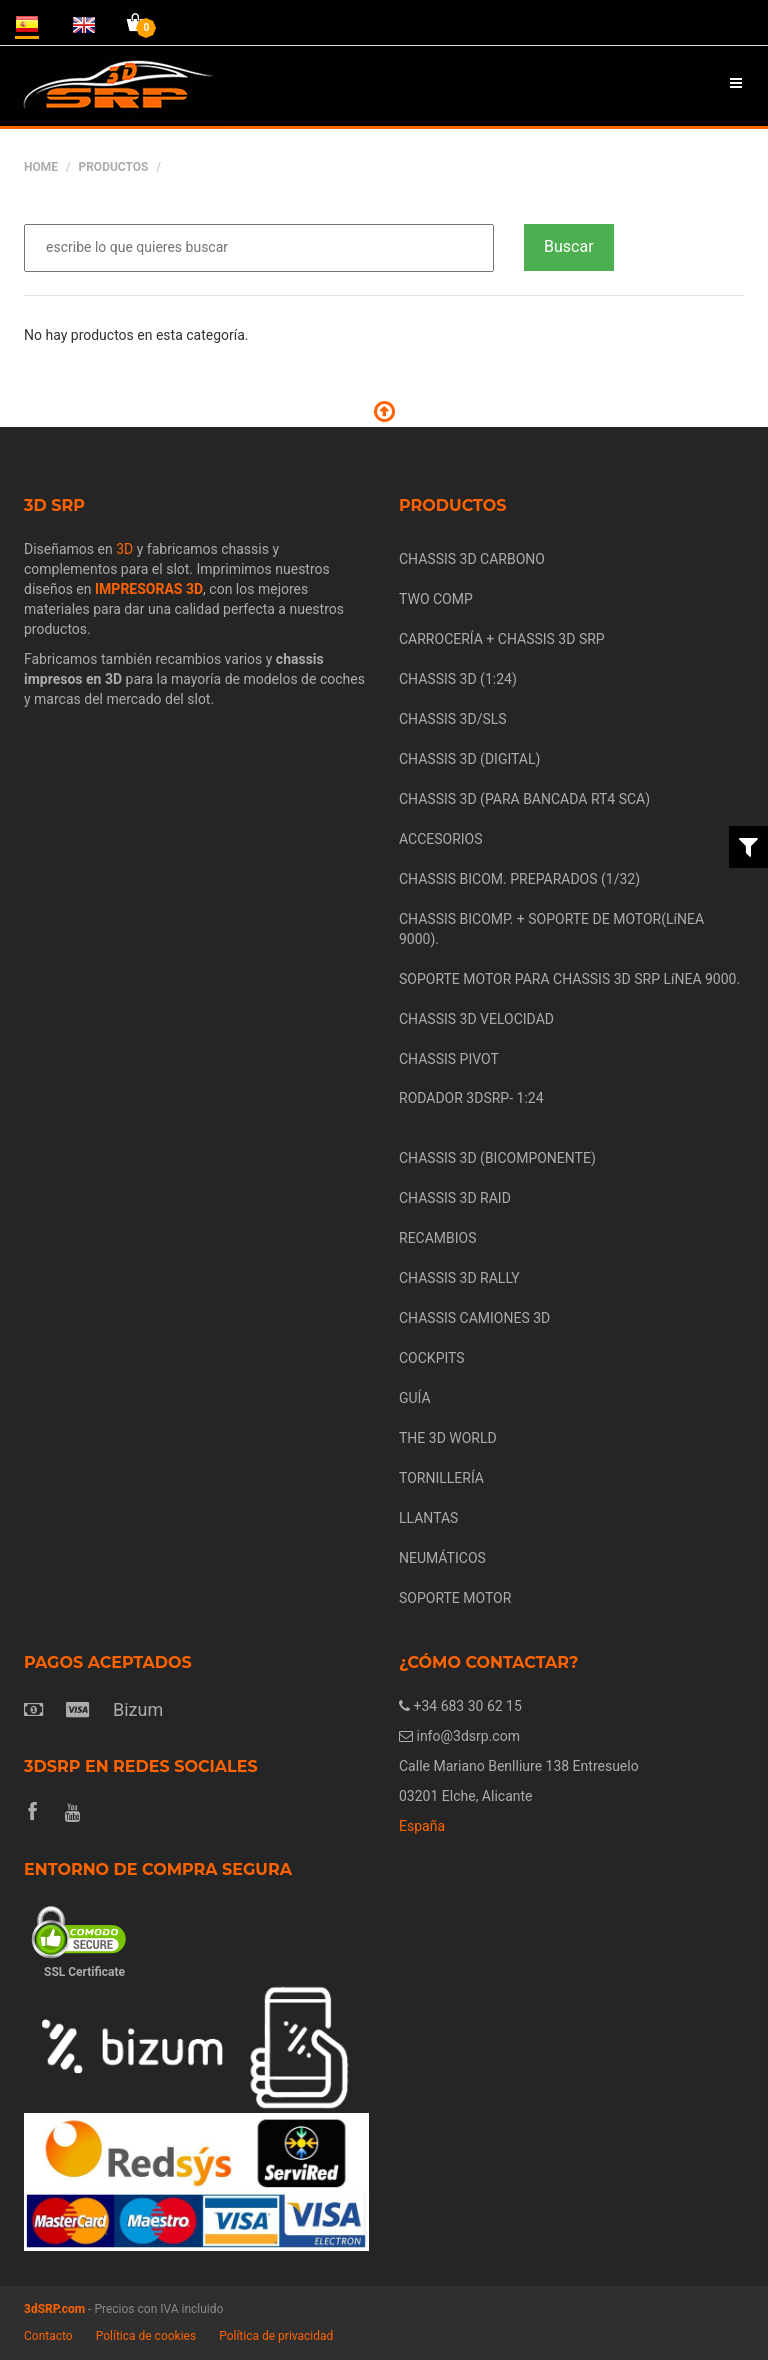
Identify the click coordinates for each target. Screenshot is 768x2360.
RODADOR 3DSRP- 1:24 (471, 1098)
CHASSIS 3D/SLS (453, 719)
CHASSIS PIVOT (449, 1059)
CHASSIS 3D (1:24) (458, 679)
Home (41, 167)
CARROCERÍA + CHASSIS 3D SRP (502, 639)
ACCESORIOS (441, 839)
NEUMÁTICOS (442, 1558)
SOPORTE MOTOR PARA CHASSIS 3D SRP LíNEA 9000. (569, 979)
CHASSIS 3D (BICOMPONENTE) (497, 1158)
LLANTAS (428, 1518)
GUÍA (415, 1398)
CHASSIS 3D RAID (455, 1198)
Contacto (48, 2336)
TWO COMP (436, 599)
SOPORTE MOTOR (455, 1598)
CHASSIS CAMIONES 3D (474, 1318)
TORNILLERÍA (441, 1478)
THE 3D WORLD (448, 1438)
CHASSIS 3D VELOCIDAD (476, 1019)
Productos (113, 167)
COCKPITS (432, 1358)
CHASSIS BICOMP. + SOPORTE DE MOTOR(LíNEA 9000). (551, 929)
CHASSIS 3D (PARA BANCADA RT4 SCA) (524, 799)
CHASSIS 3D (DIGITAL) (469, 759)
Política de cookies (146, 2336)
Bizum (138, 1709)
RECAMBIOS (438, 1238)
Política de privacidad (276, 2336)
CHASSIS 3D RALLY (459, 1278)
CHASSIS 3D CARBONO (472, 559)
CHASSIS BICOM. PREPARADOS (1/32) (519, 879)
